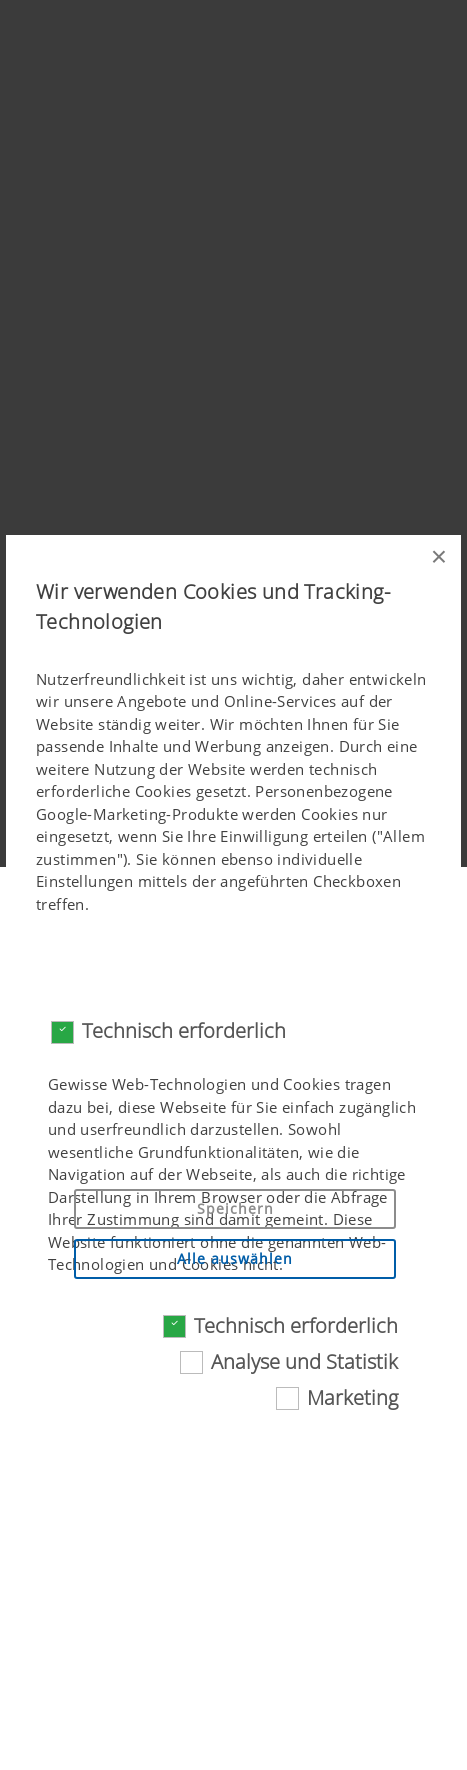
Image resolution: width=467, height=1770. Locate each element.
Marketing (352, 1397)
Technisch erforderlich (184, 1030)
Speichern (235, 1208)
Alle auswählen (235, 1258)
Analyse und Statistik (304, 1361)
